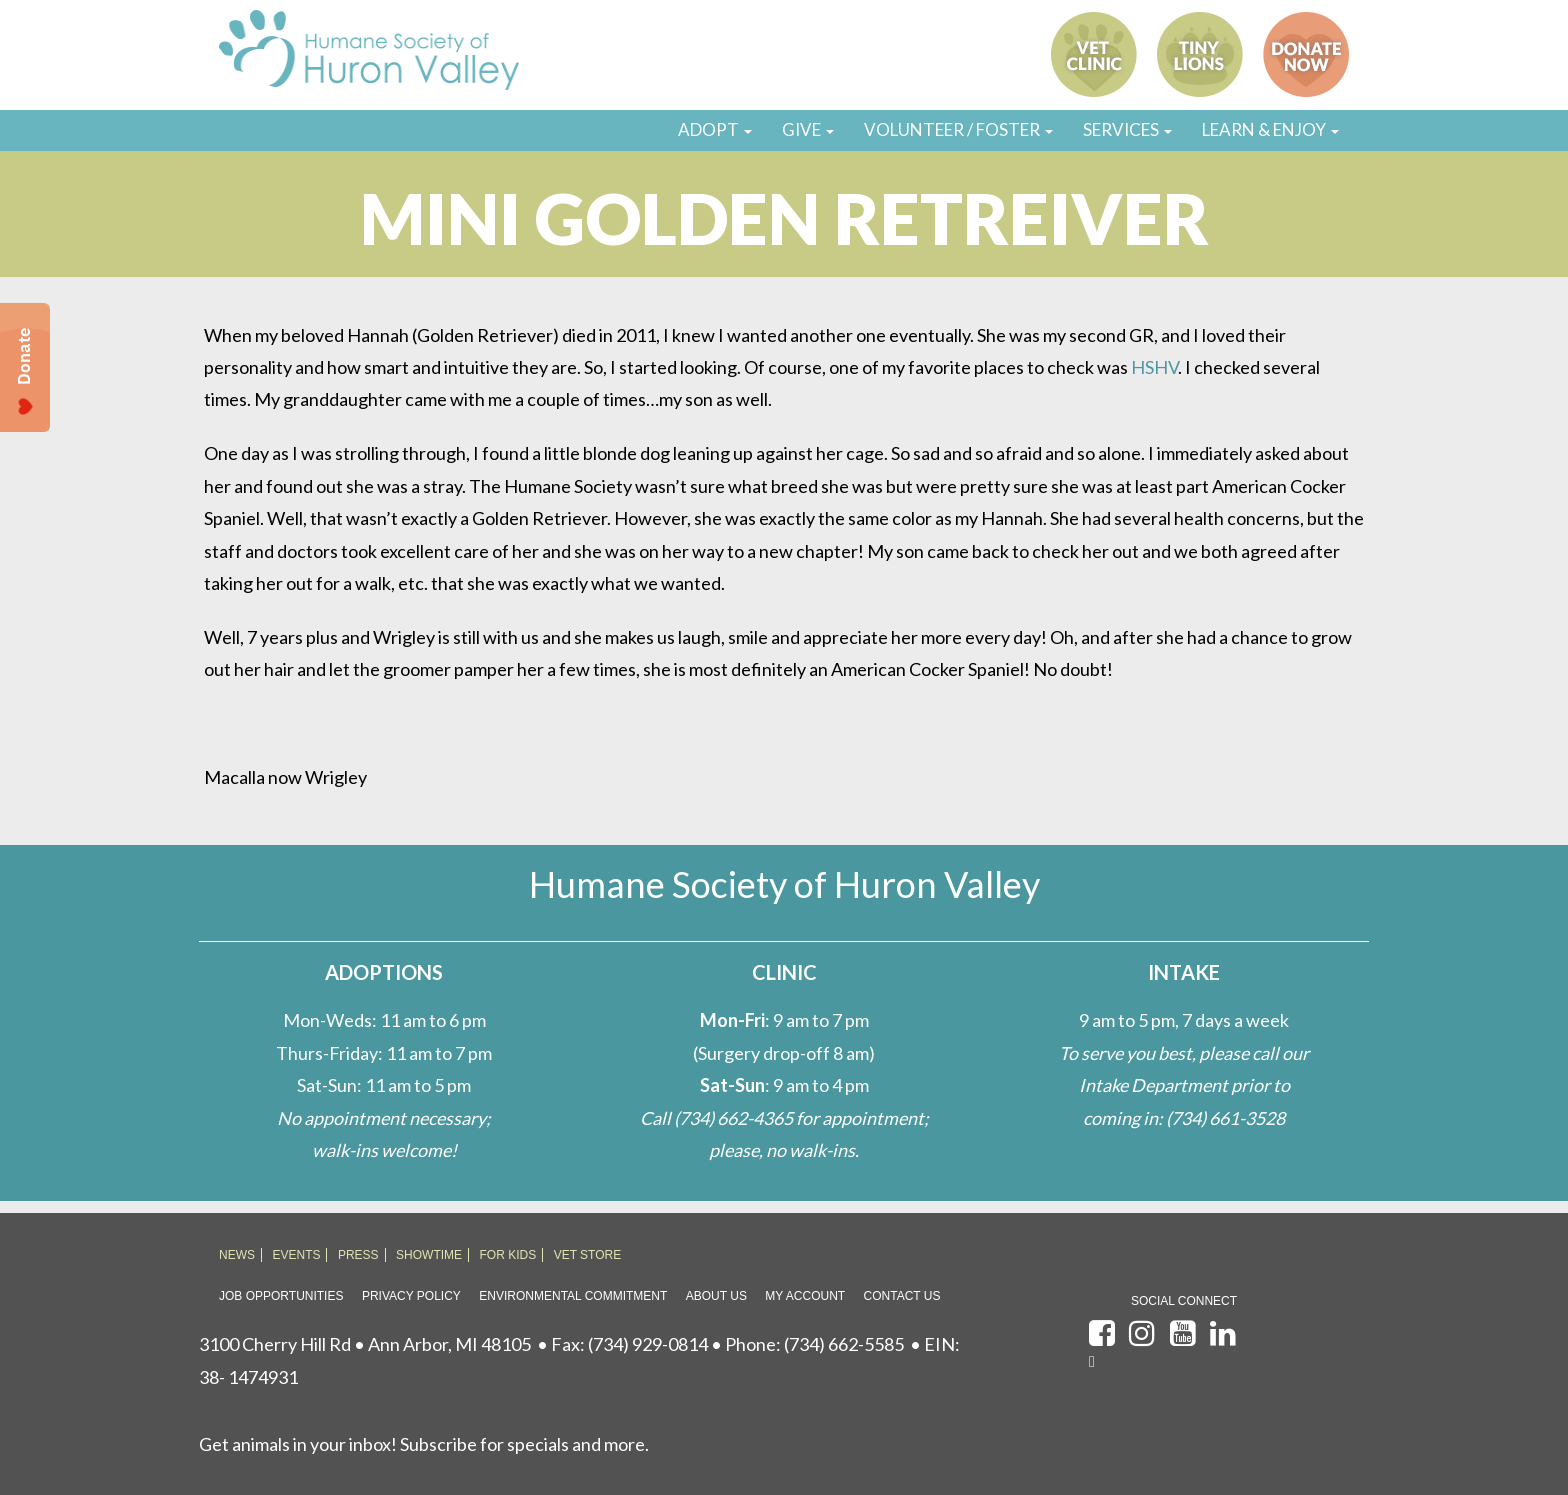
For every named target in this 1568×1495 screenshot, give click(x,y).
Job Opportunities (281, 1296)
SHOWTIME (429, 1255)
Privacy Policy (411, 1296)
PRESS (358, 1255)
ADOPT (715, 129)
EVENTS (296, 1255)
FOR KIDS (508, 1255)
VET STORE (588, 1255)
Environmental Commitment (573, 1296)
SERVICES (1127, 129)
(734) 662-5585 (844, 1344)
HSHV (1154, 367)
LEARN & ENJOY (1270, 129)
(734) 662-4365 (733, 1118)
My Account (805, 1296)
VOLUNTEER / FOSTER (958, 129)
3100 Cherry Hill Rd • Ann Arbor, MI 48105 (365, 1344)
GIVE (808, 129)
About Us (716, 1296)
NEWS (237, 1255)
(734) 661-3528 (1225, 1118)
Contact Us (902, 1296)
